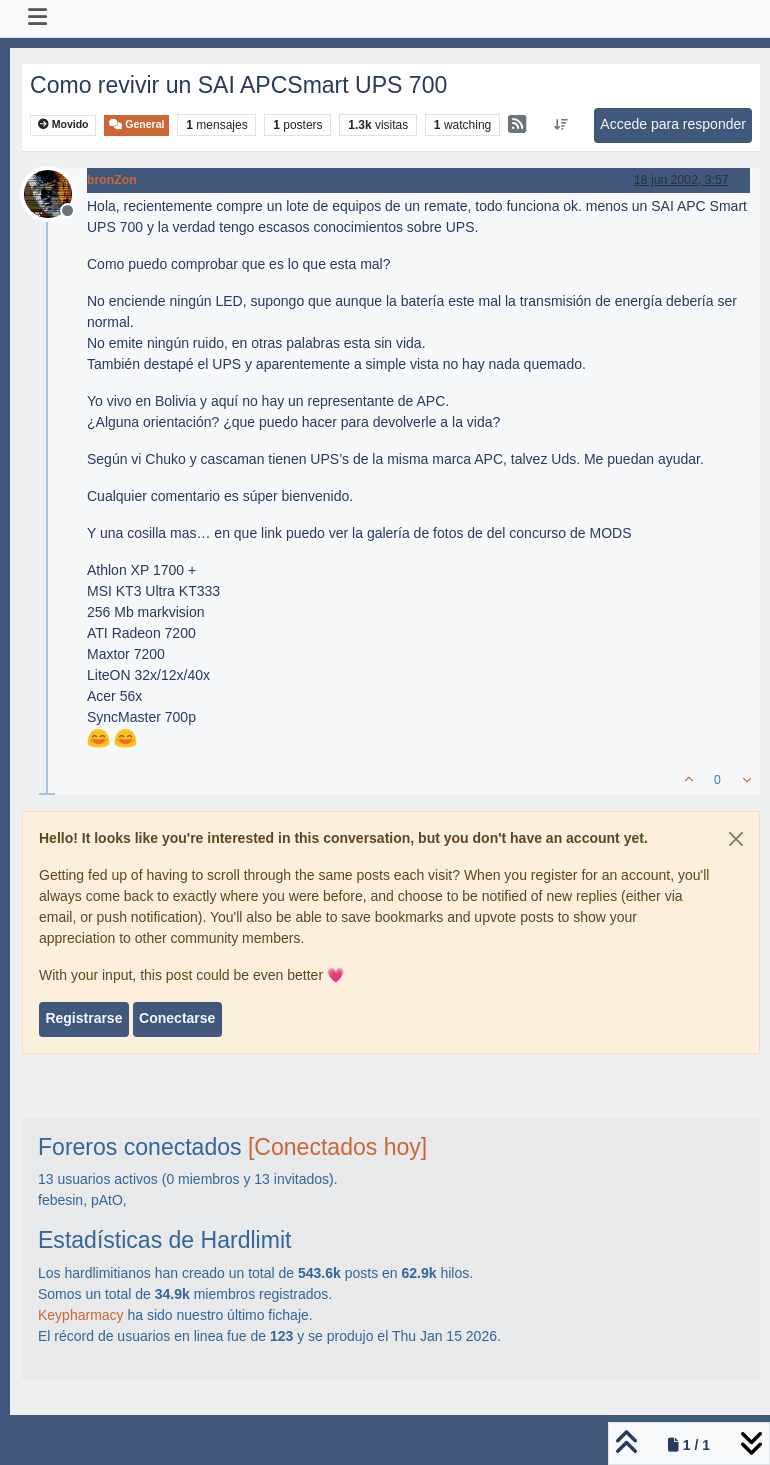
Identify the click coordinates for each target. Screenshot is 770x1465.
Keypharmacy (81, 1315)
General (136, 124)
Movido (63, 124)
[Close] (736, 839)
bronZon (112, 180)
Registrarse (83, 1018)
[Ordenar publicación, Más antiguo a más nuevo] (561, 125)
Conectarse (177, 1018)
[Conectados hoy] (337, 1147)
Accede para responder (673, 124)
